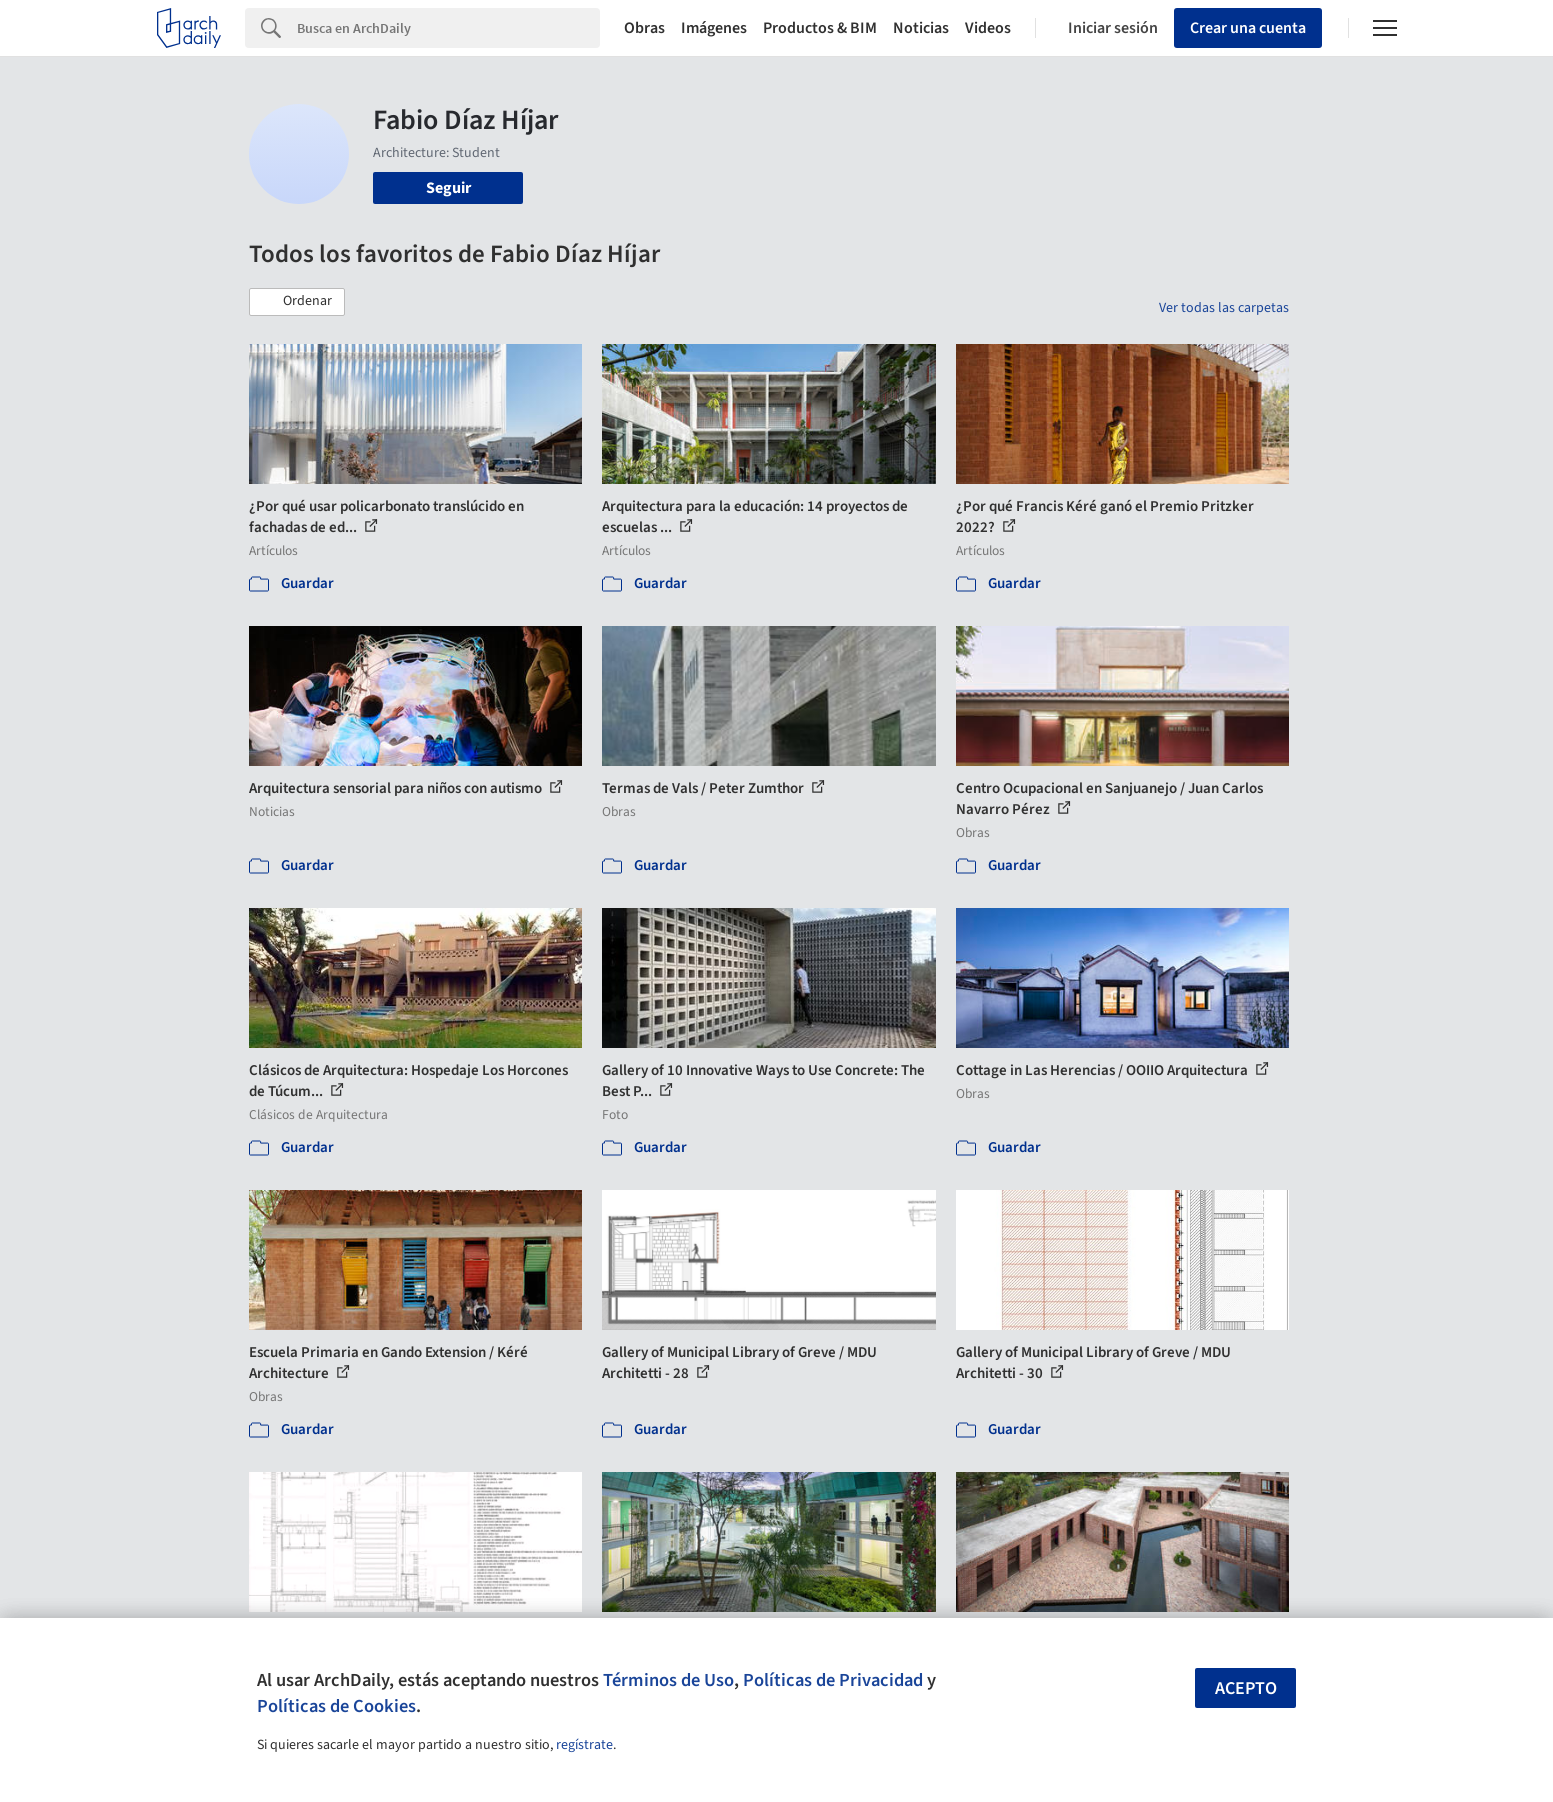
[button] (297, 302)
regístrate (584, 1745)
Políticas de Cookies (336, 1706)
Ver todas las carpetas (1224, 308)
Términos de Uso (668, 1680)
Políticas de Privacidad (833, 1680)
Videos (988, 28)
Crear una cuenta (1248, 28)
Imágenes (714, 28)
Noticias (921, 28)
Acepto (1246, 1688)
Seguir (448, 188)
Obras (644, 28)
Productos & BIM (820, 28)
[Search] (448, 28)
